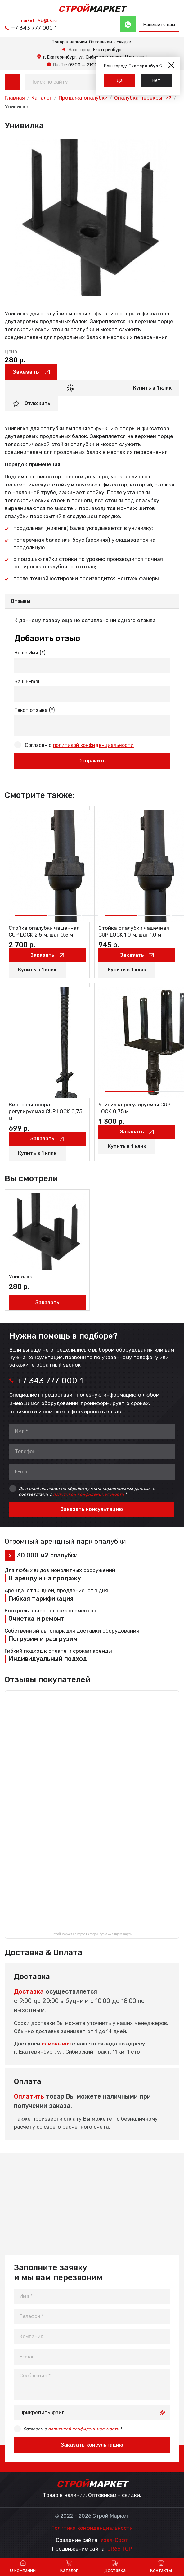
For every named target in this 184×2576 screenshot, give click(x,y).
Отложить (37, 403)
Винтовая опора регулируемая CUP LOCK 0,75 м (45, 1111)
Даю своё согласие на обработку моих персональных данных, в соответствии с (87, 1491)
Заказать (25, 372)
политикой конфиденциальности (93, 745)
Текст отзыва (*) (34, 710)
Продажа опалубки (83, 98)
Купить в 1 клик (152, 388)
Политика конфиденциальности (92, 2528)
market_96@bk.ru (38, 20)
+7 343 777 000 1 (34, 28)
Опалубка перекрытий (143, 98)
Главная (15, 98)
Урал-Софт (114, 2540)
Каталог (41, 98)
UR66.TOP (119, 2549)
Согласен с (79, 745)
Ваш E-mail (27, 681)
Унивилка (21, 1277)
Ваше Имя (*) (29, 652)
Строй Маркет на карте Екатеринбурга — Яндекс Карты (92, 1934)
